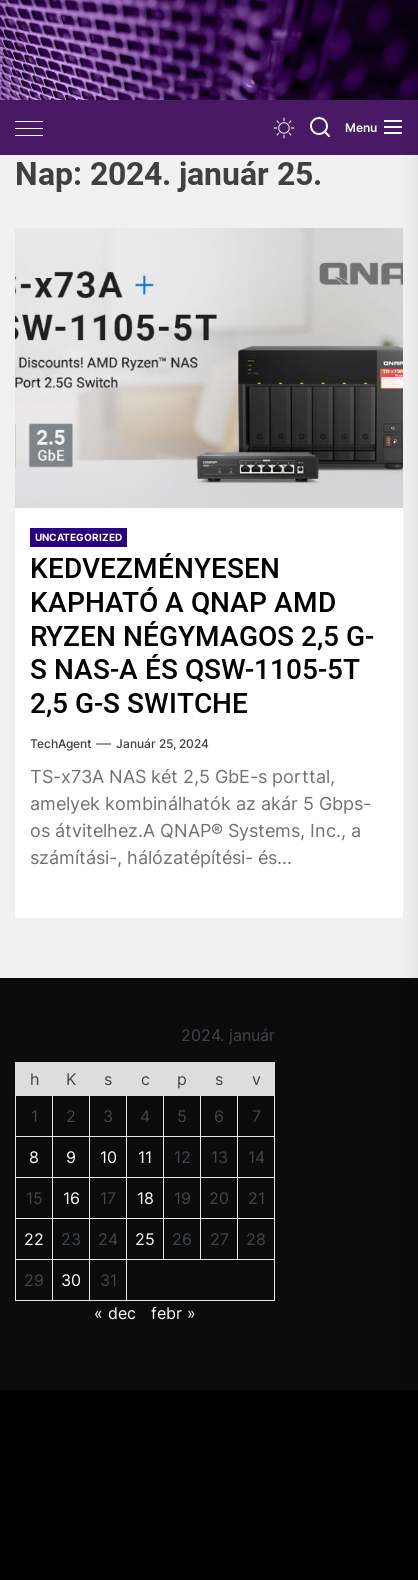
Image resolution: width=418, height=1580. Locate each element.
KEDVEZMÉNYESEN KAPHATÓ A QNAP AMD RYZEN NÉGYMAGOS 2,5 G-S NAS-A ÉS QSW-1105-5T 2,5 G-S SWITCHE (202, 635)
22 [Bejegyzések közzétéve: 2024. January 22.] (34, 1239)
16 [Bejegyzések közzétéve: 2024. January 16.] (71, 1198)
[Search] (320, 127)
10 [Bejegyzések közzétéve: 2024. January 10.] (108, 1157)
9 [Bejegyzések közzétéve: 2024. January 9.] (71, 1157)
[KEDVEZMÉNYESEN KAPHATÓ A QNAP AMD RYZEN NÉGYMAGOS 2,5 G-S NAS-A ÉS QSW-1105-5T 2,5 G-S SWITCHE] (209, 368)
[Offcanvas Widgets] (30, 128)
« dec (115, 1313)
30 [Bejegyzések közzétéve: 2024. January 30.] (71, 1280)
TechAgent (60, 743)
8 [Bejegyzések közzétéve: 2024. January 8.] (34, 1157)
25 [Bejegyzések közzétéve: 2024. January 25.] (145, 1239)
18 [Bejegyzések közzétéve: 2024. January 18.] (145, 1198)
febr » (173, 1313)
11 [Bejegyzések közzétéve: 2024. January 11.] (145, 1157)
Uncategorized (78, 537)
